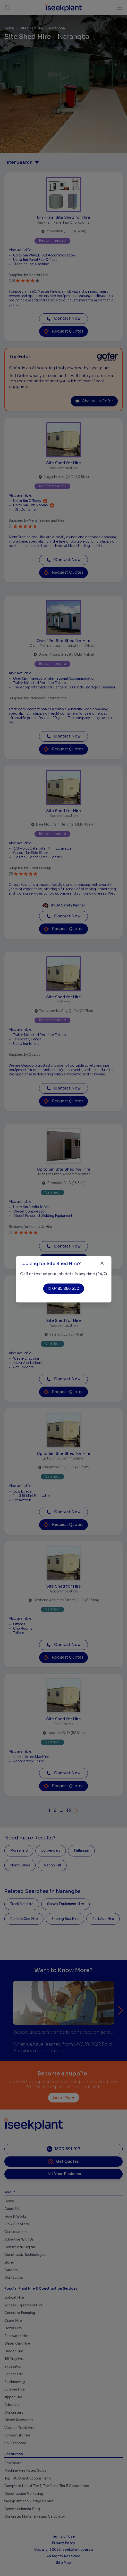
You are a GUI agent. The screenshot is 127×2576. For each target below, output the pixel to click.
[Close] (102, 1263)
